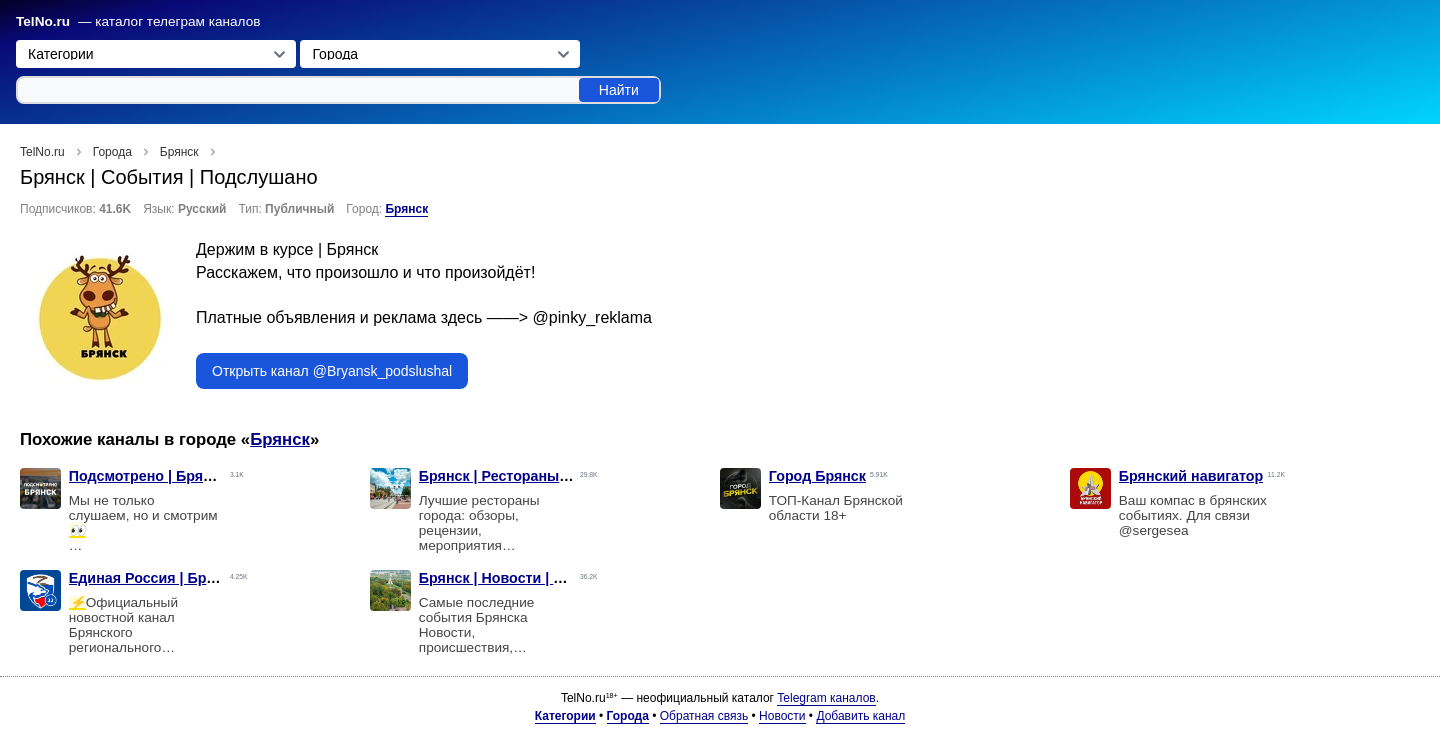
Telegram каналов (826, 698)
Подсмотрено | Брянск (148, 476)
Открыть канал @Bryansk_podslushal (332, 371)
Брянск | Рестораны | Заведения (533, 476)
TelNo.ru (43, 21)
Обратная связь (704, 716)
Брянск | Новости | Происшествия (538, 578)
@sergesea (1154, 530)
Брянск (406, 209)
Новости (782, 716)
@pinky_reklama (592, 317)
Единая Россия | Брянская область (193, 578)
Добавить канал (860, 716)
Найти (619, 90)
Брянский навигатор (1191, 476)
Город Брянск (817, 476)
